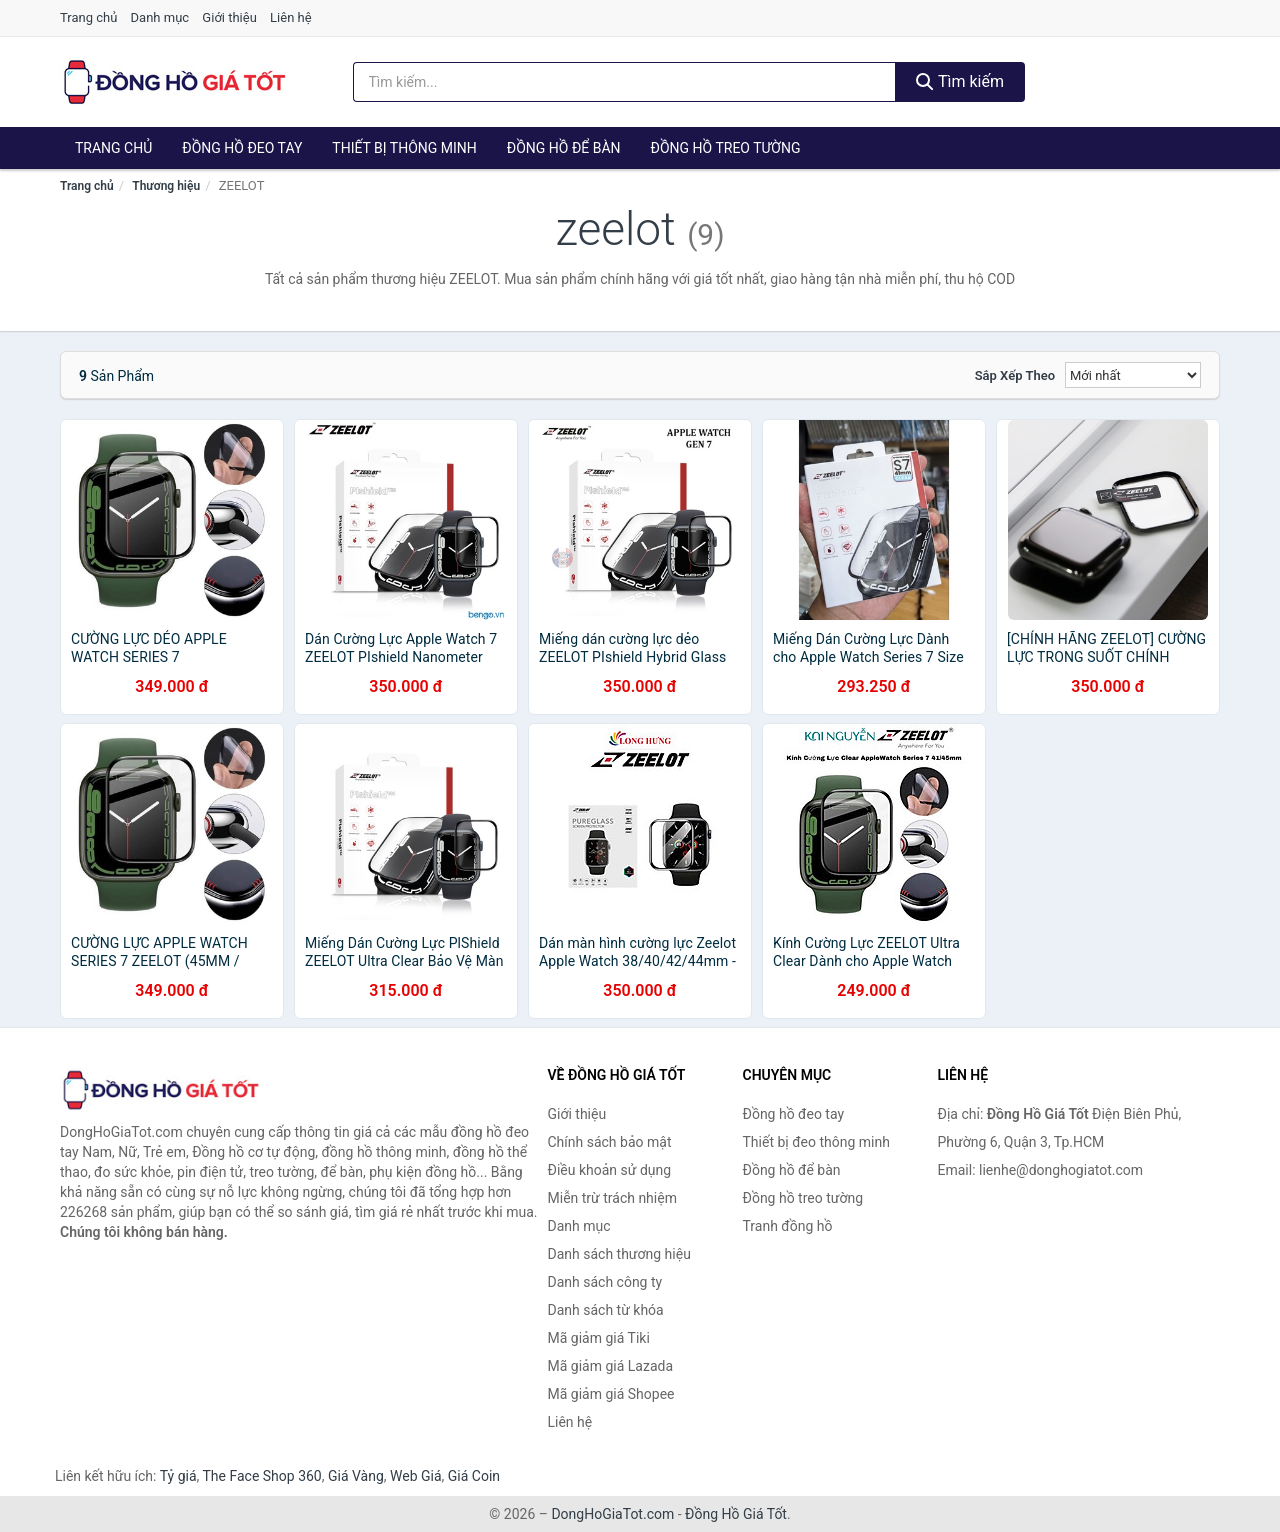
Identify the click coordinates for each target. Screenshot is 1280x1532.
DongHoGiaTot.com (612, 1514)
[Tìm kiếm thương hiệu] (625, 82)
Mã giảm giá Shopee (611, 1394)
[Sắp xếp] (1133, 375)
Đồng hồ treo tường (726, 148)
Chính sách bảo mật (610, 1142)
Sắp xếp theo (1015, 375)
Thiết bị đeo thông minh (816, 1142)
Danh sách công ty (605, 1282)
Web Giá (416, 1476)
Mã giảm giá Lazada (611, 1366)
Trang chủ (88, 17)
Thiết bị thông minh (404, 148)
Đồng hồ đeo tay (242, 148)
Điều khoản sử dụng (610, 1170)
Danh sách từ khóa (606, 1310)
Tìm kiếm (960, 81)
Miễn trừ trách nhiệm (612, 1198)
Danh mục (160, 17)
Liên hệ (291, 17)
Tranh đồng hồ (788, 1226)
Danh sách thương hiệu (619, 1254)
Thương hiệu (166, 186)
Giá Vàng (356, 1476)
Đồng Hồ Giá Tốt (736, 1514)
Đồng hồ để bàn (564, 148)
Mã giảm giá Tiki (599, 1338)
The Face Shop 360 (261, 1476)
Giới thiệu (229, 17)
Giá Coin (474, 1476)
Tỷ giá (178, 1476)
